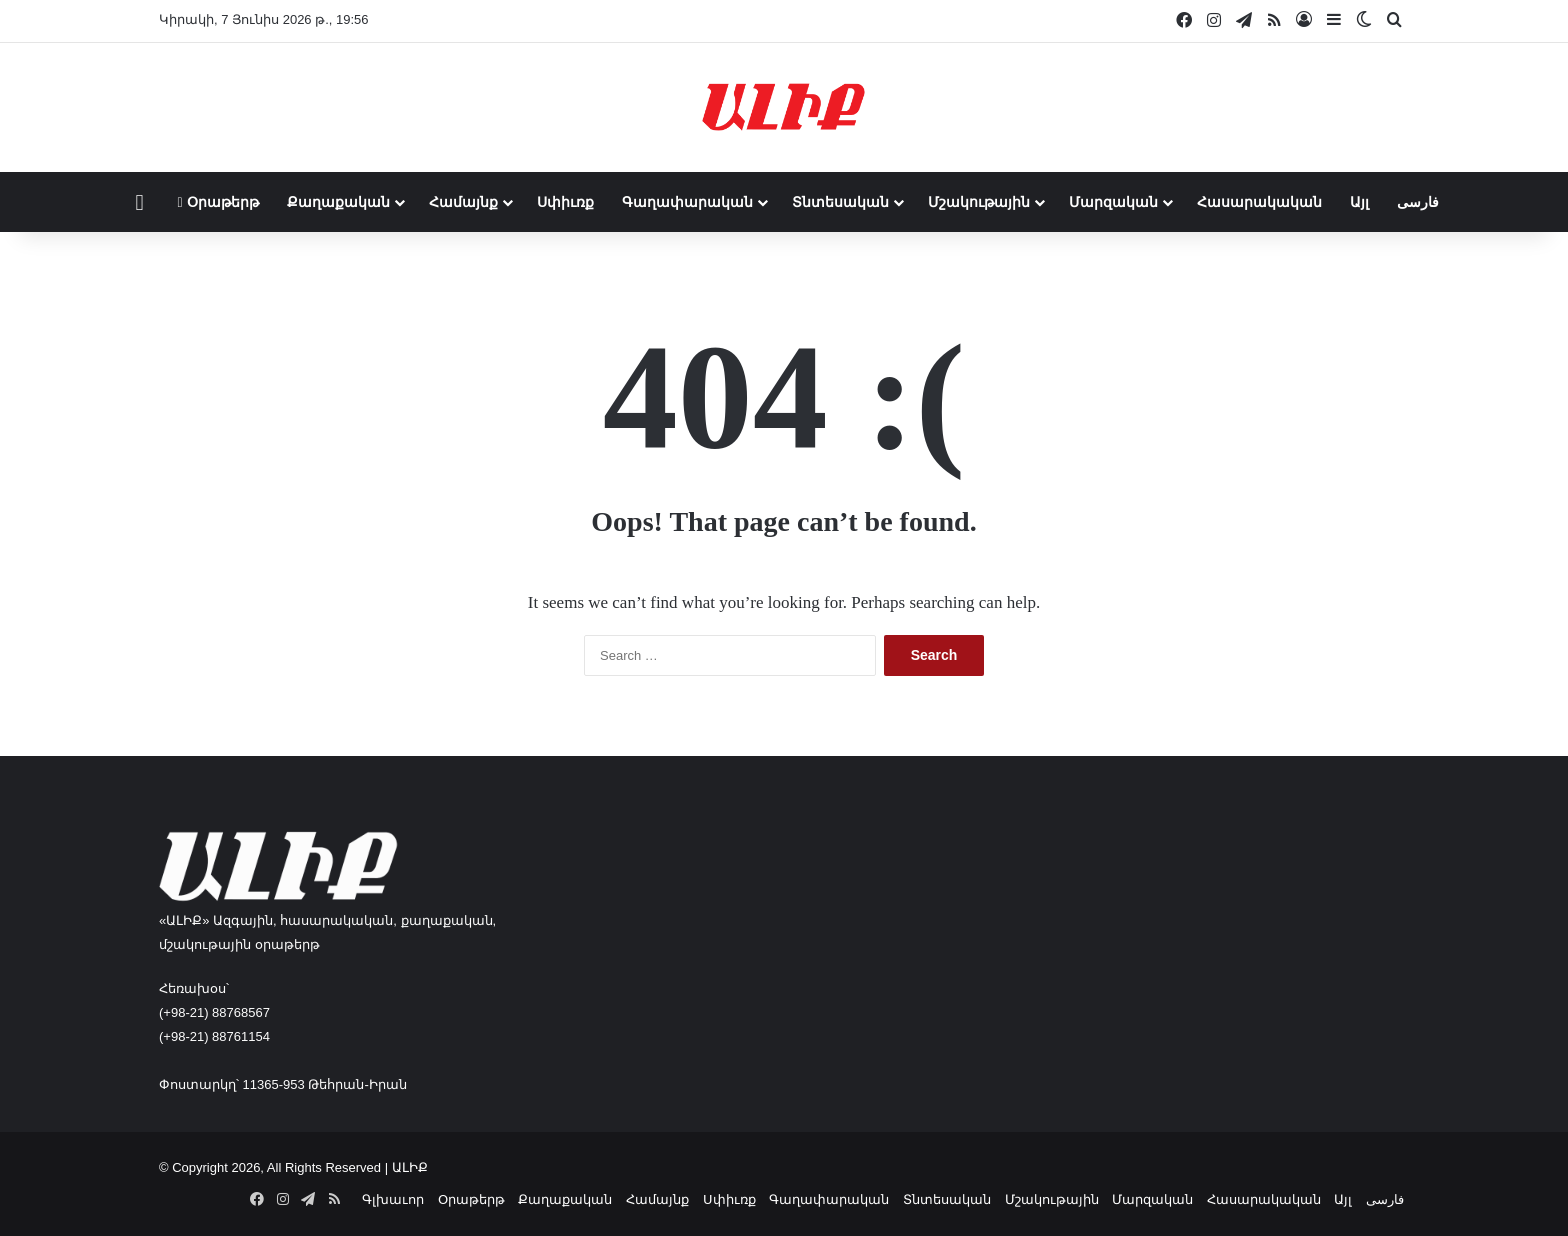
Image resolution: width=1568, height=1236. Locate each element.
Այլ (1359, 202)
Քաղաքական (338, 202)
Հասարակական (1259, 202)
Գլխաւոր (393, 1199)
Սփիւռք (565, 202)
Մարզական (1113, 202)
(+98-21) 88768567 (214, 1012)
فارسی (1418, 202)
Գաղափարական (687, 202)
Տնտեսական (840, 202)
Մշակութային (979, 202)
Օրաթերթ (218, 202)
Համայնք (463, 202)
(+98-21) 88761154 (214, 1036)
